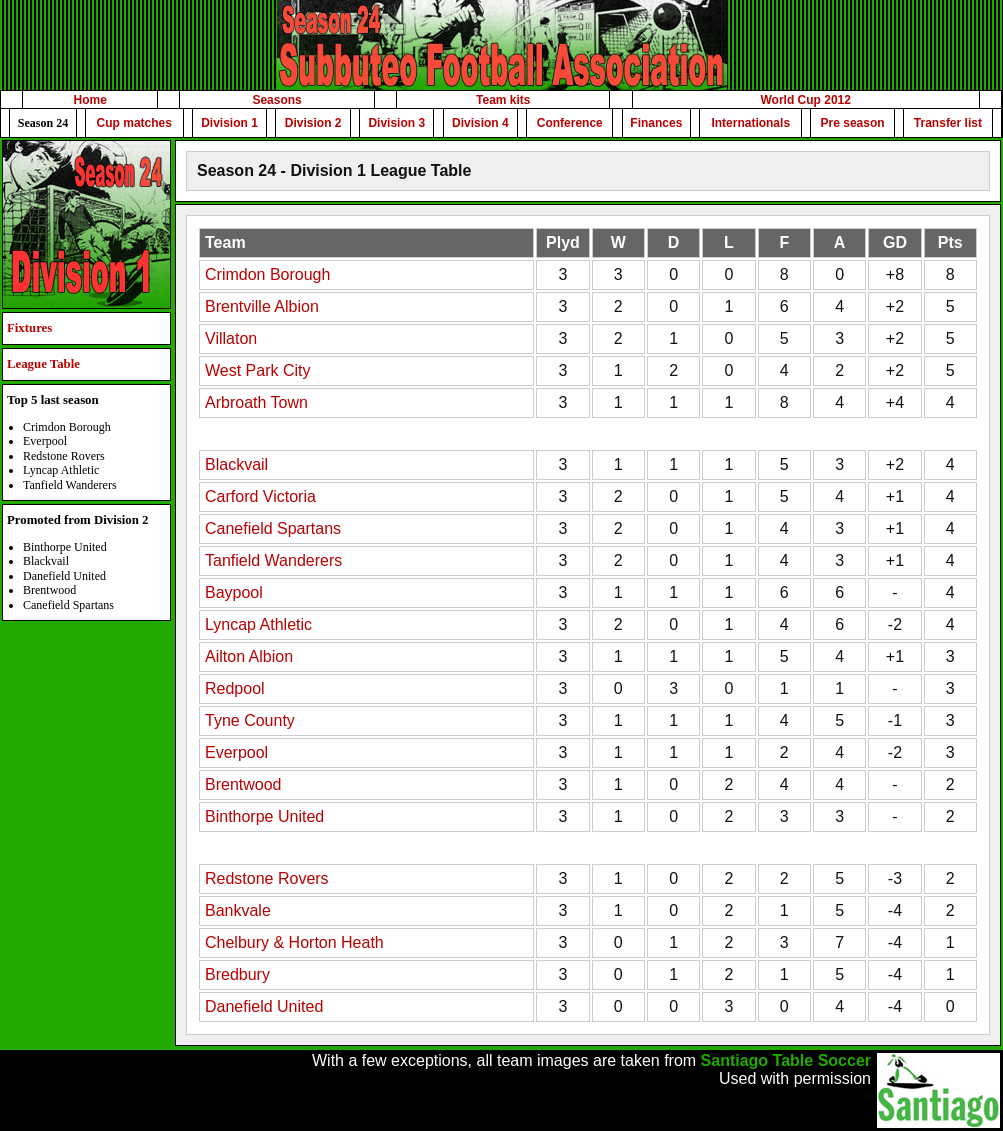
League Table (43, 364)
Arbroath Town (256, 402)
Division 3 (396, 123)
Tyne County (250, 720)
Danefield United (264, 1006)
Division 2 (313, 123)
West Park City (258, 370)
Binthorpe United (264, 816)
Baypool (234, 592)
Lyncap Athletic (258, 624)
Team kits (503, 100)
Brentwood (243, 784)
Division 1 (229, 123)
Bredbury (237, 974)
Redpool (235, 688)
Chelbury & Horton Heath (294, 942)
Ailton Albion (249, 656)
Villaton (231, 338)
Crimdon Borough (267, 274)
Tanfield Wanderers (273, 560)
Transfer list (948, 123)
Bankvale (238, 910)
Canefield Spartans (273, 528)
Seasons (276, 100)
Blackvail (236, 464)
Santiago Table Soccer (786, 1060)
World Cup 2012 (805, 100)
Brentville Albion (262, 306)
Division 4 (480, 123)
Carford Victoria (260, 496)
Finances (656, 123)
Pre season (853, 123)
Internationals (750, 123)
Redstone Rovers (267, 878)
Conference (570, 123)
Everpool (236, 752)
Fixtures (29, 328)
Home (90, 100)
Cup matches (134, 123)
